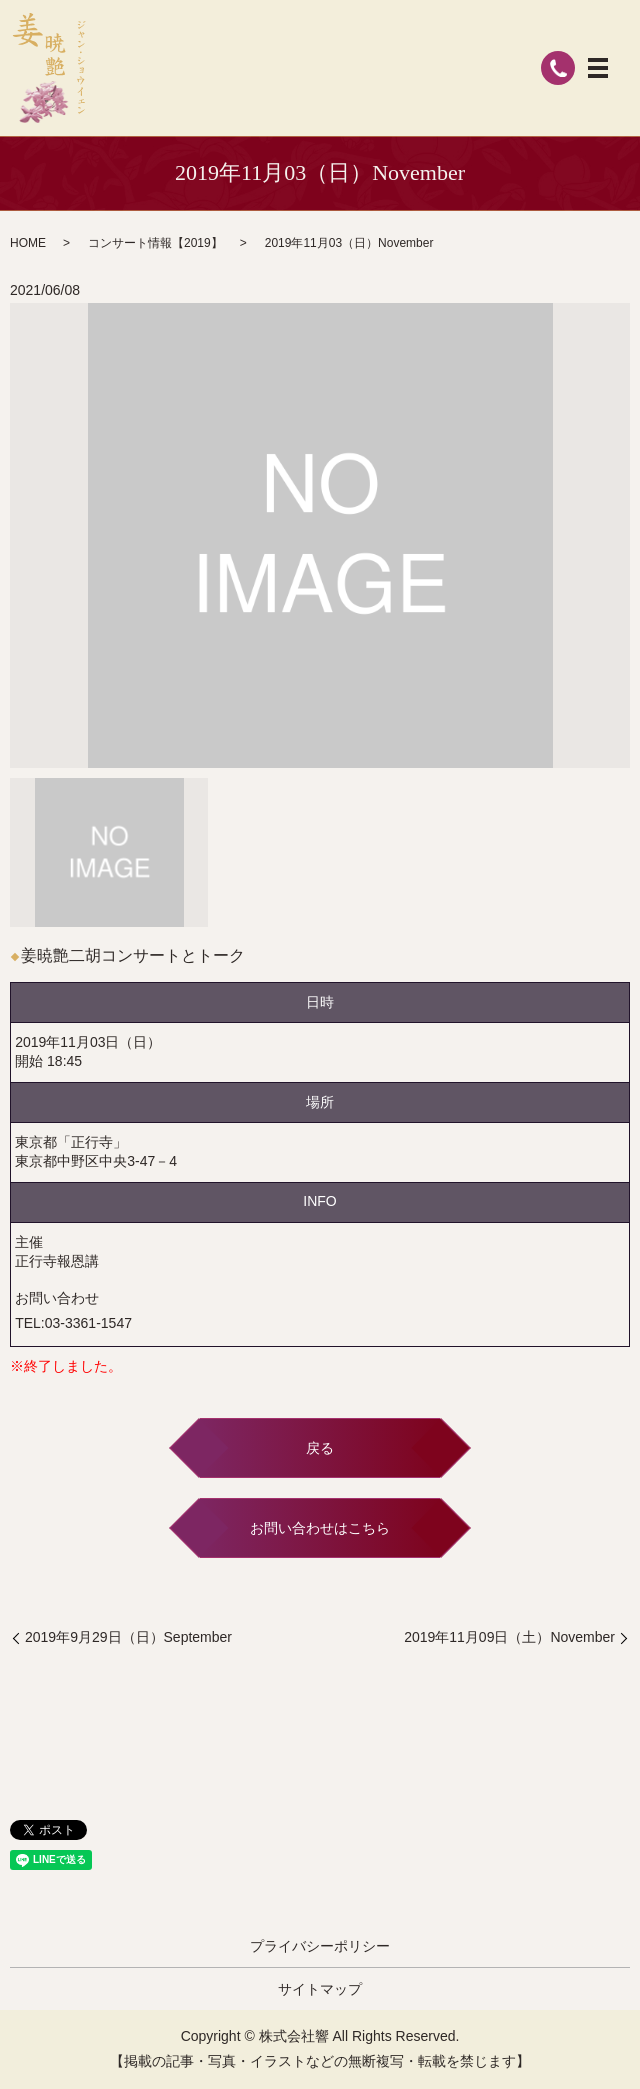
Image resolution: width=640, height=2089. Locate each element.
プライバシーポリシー (320, 1946)
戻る (320, 1448)
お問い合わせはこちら (320, 1528)
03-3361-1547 (88, 1323)
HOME (28, 243)
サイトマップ (320, 1989)
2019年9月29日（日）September (128, 1637)
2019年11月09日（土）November (509, 1637)
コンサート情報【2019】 (155, 243)
